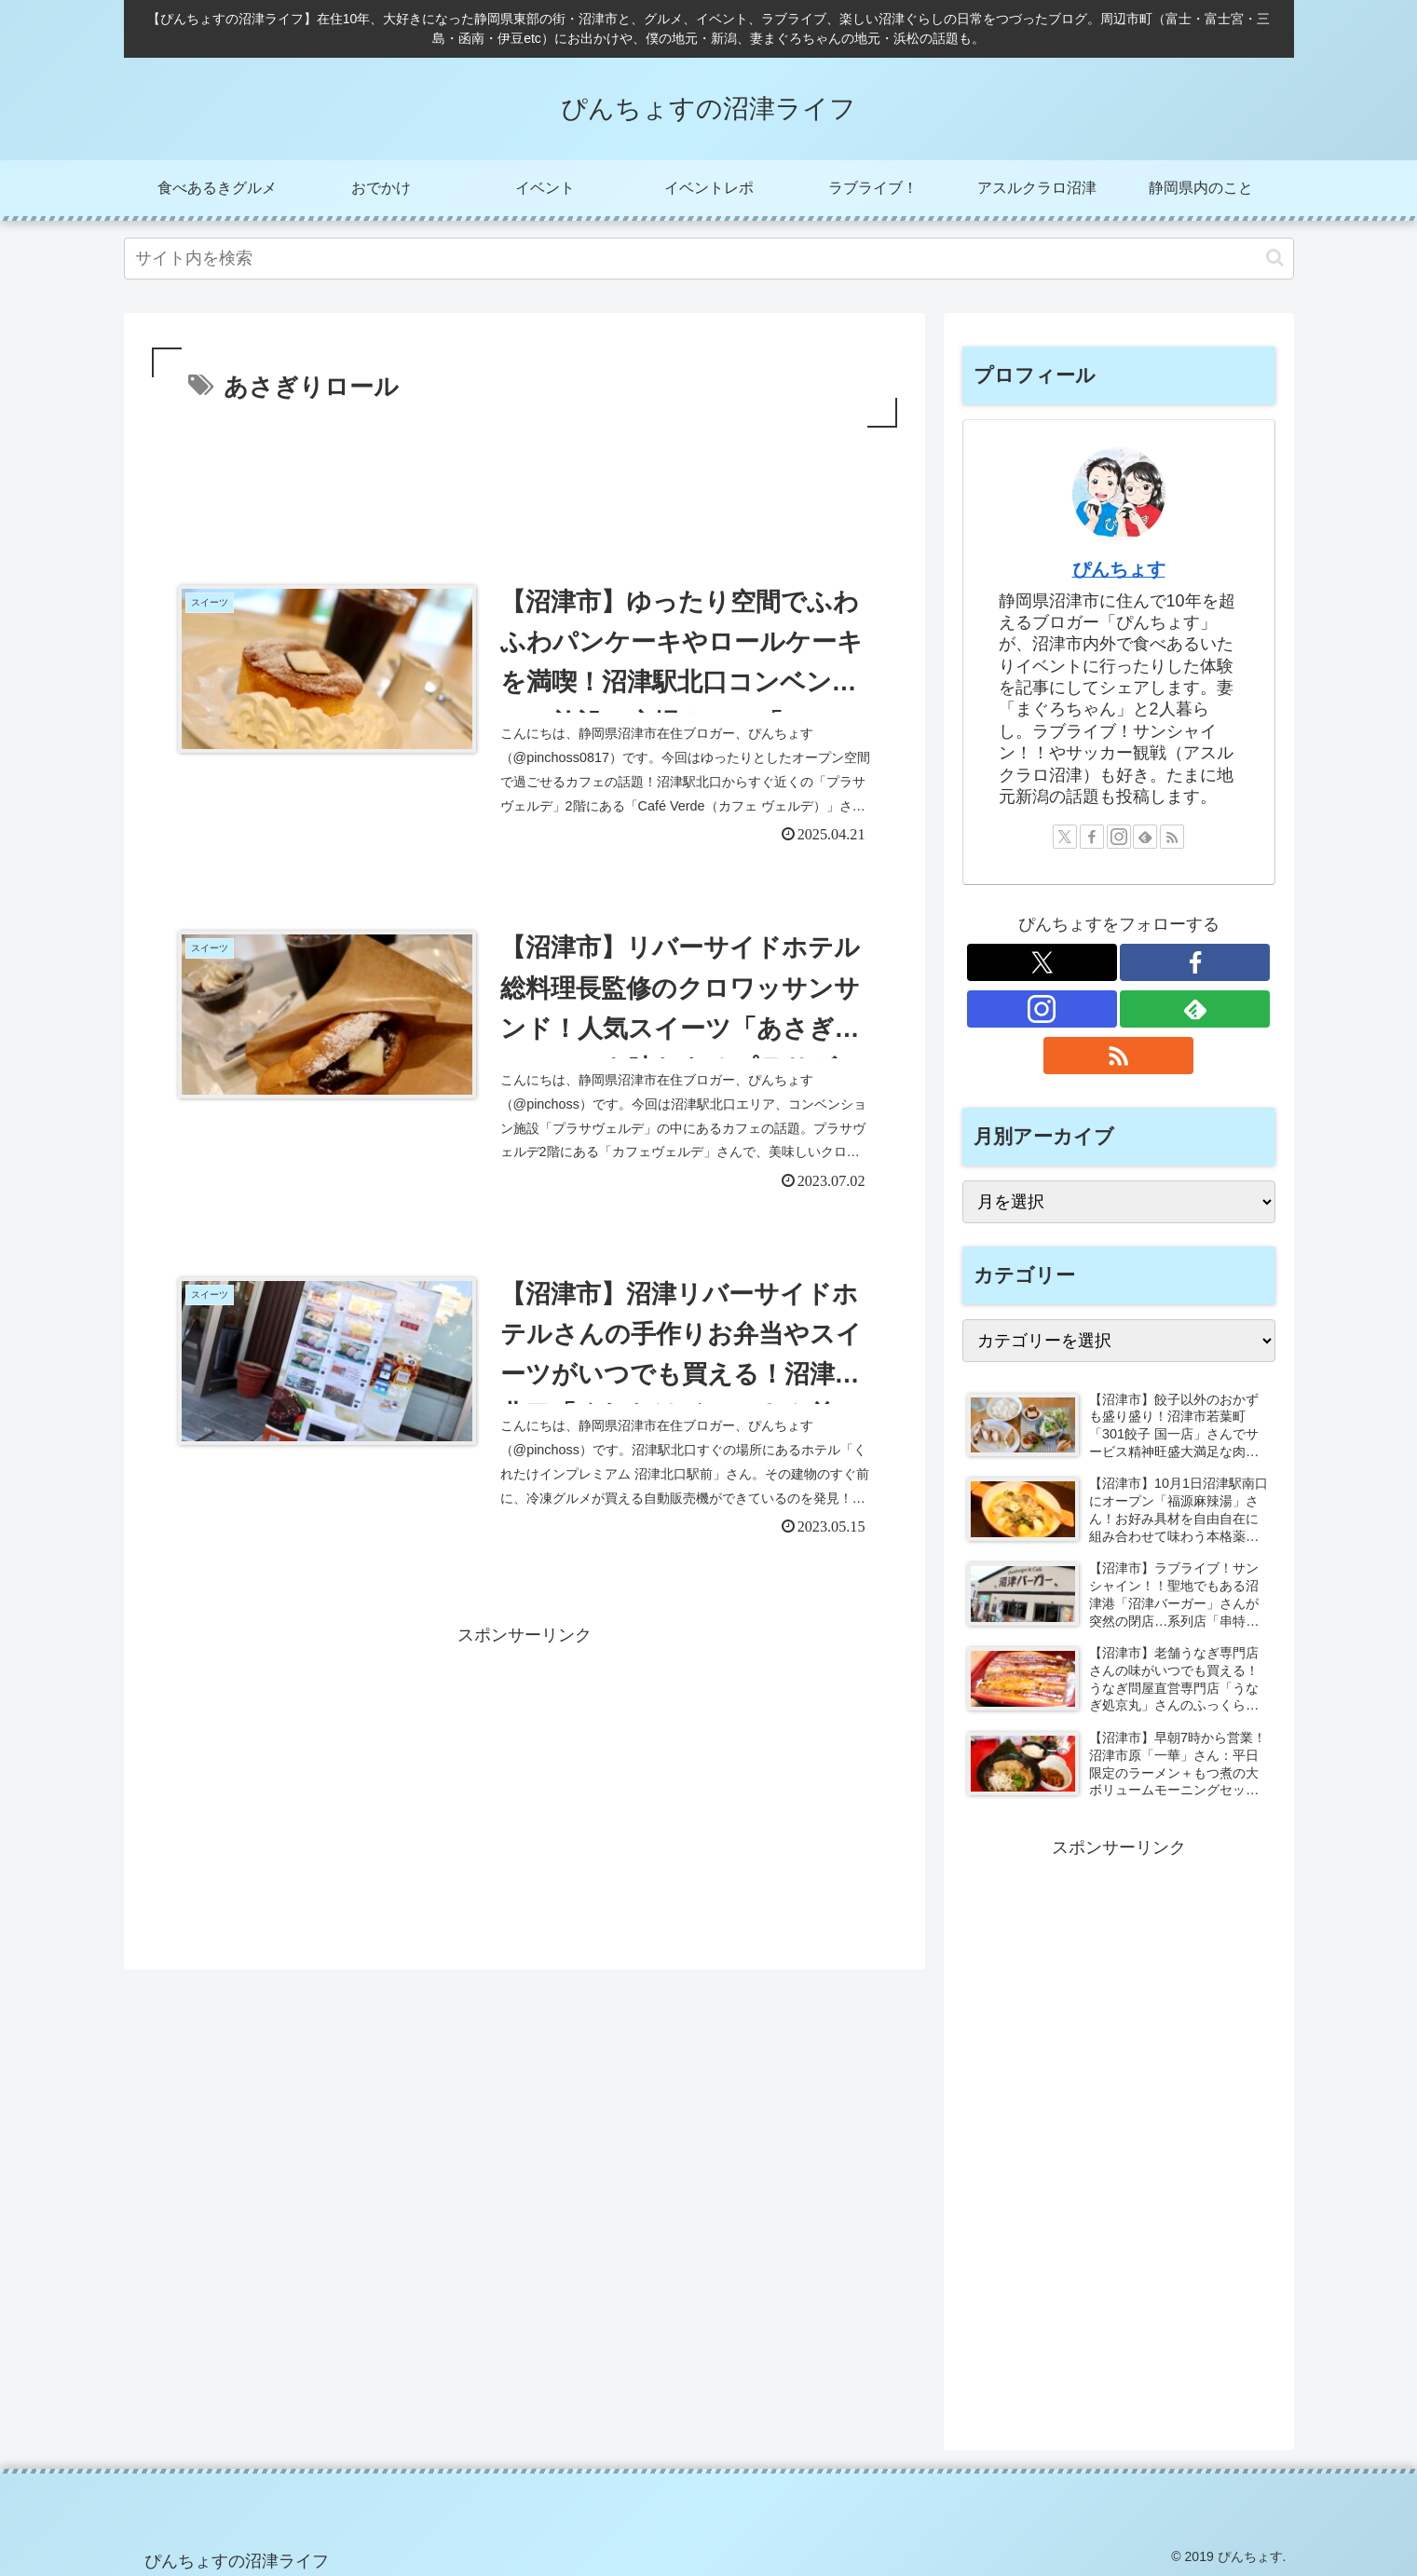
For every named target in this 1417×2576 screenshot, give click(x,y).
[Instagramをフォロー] (1119, 837)
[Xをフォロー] (1065, 837)
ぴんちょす (1118, 569)
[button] (1275, 257)
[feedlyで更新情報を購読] (1145, 837)
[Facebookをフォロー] (1092, 837)
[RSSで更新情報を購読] (1172, 837)
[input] (709, 258)
